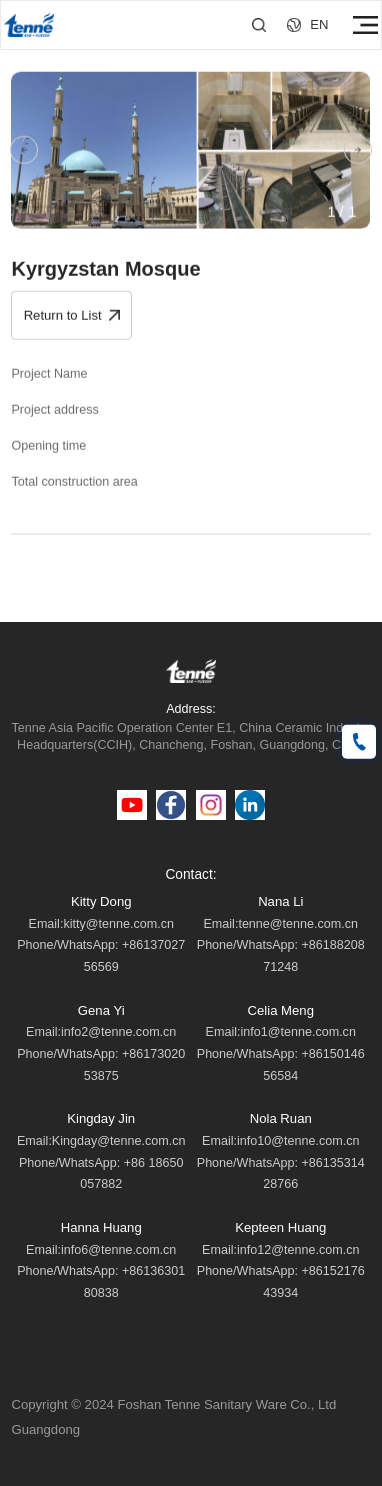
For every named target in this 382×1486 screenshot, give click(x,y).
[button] (24, 152)
